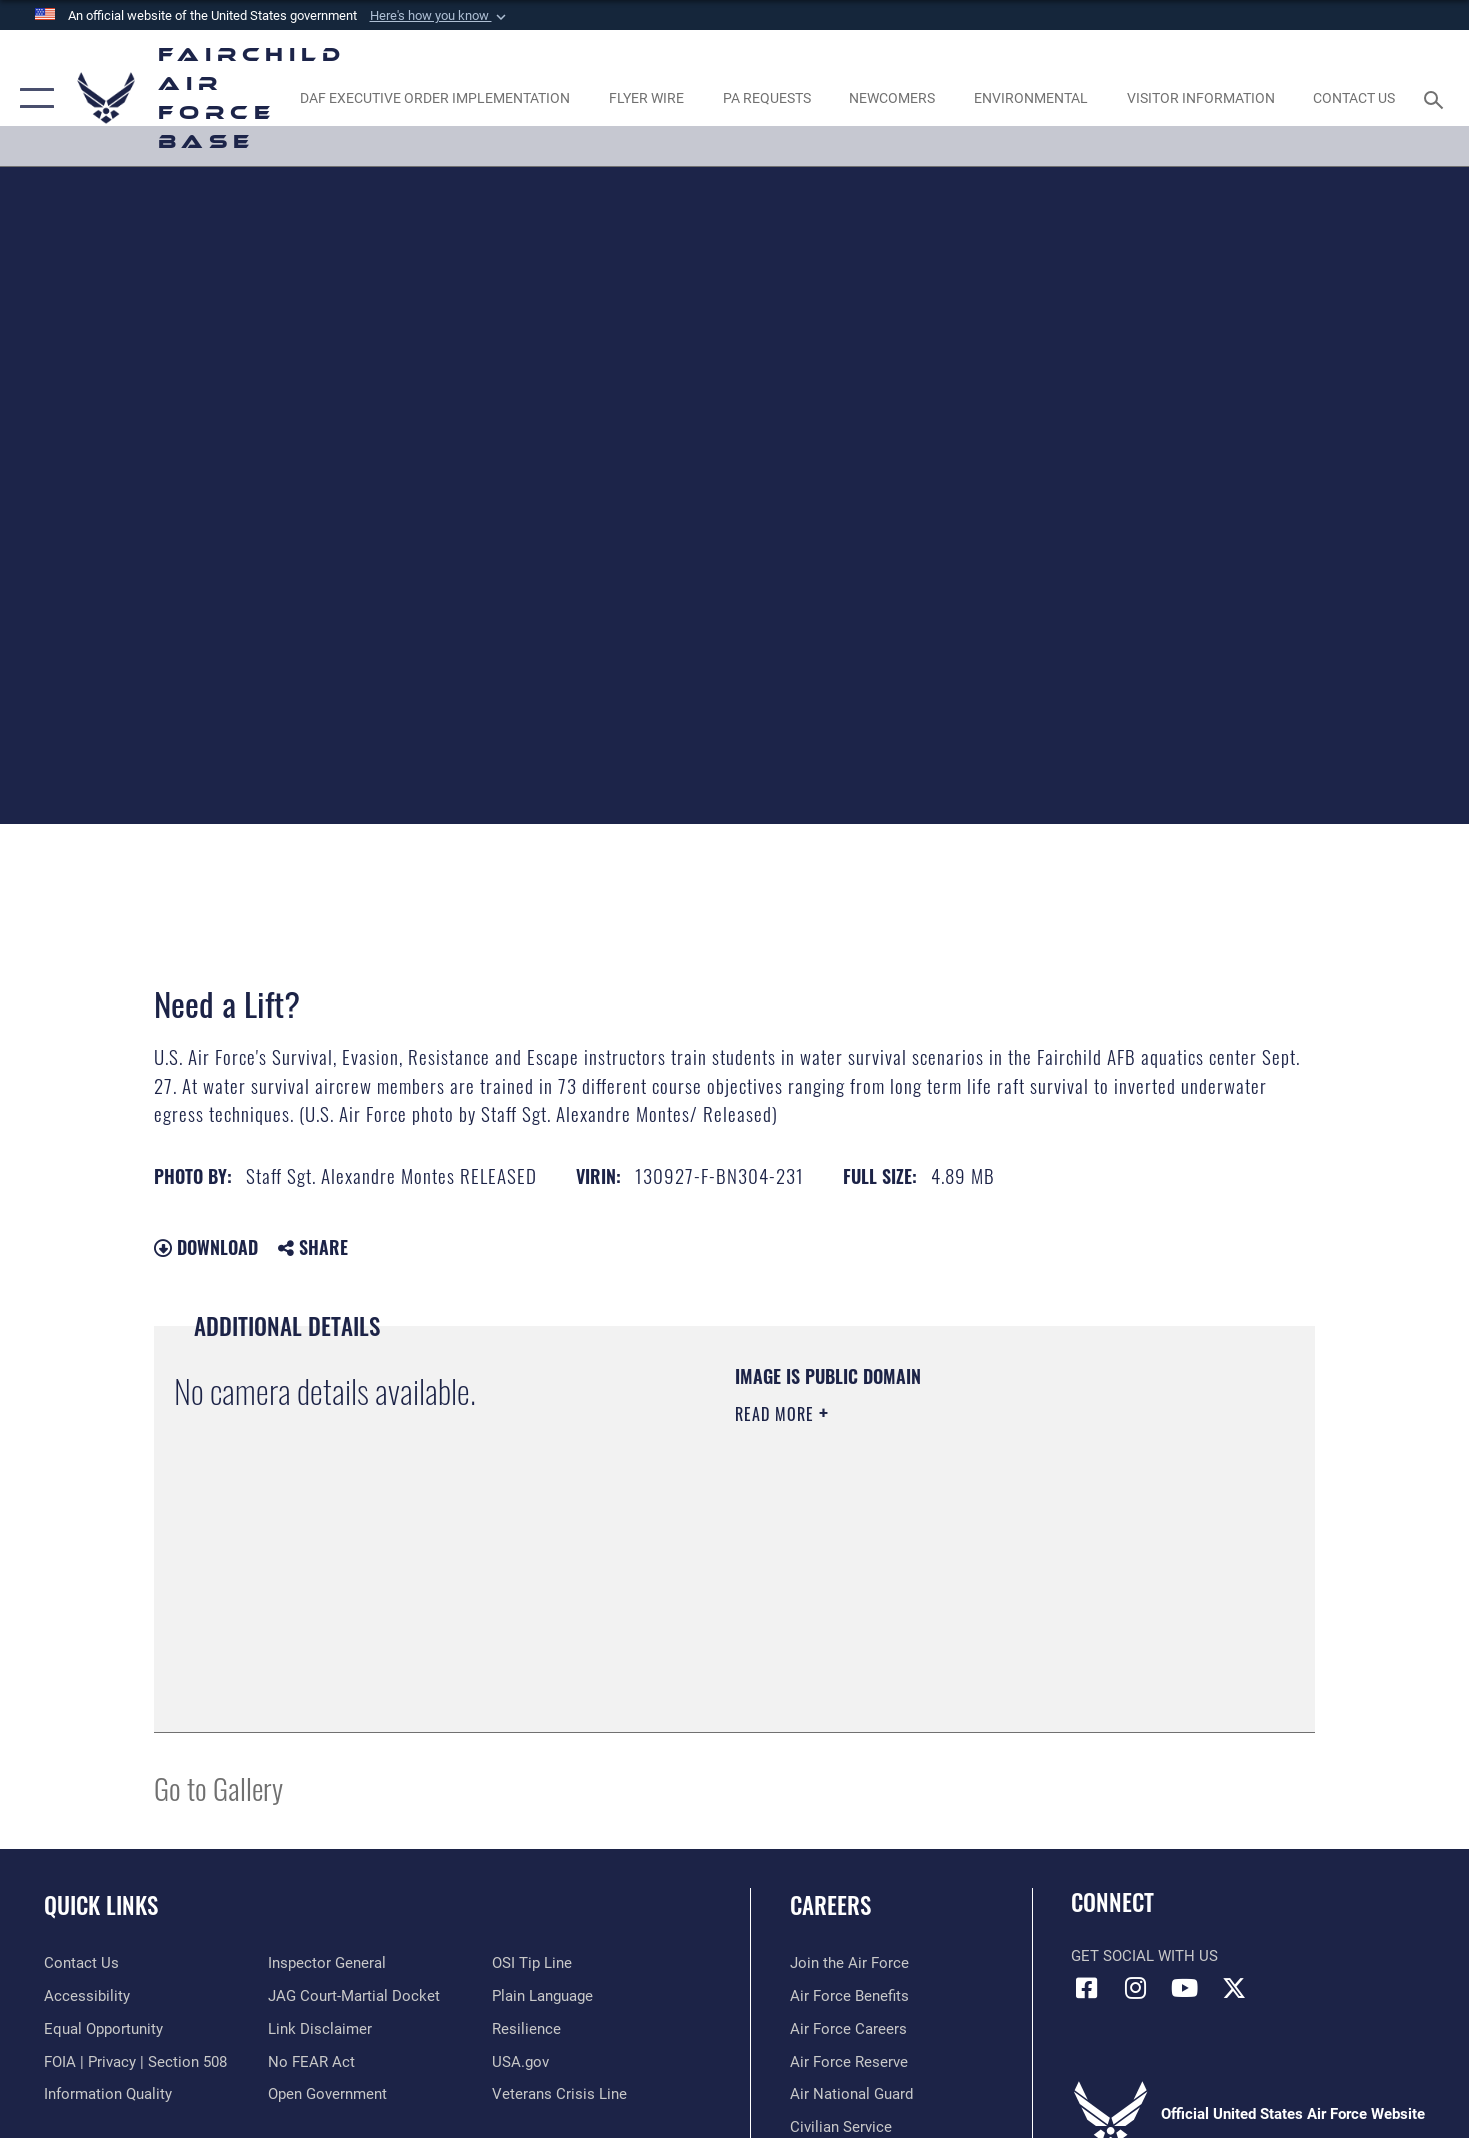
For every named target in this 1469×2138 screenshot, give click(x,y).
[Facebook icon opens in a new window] (1086, 1988)
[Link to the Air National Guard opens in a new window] (851, 2094)
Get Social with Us (1144, 1956)
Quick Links (101, 1905)
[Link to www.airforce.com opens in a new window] (849, 1963)
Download (206, 1247)
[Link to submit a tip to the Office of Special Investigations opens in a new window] (532, 1963)
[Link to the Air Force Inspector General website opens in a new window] (327, 1963)
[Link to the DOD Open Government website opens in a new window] (327, 2094)
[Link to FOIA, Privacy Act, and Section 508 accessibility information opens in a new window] (135, 2062)
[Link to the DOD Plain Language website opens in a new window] (542, 1996)
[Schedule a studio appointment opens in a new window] (766, 97)
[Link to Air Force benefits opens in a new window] (849, 1996)
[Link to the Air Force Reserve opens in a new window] (849, 2062)
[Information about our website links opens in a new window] (320, 2029)
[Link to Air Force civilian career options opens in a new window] (841, 2127)
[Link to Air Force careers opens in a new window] (848, 2029)
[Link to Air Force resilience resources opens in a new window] (526, 2029)
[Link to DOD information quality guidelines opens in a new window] (108, 2094)
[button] (440, 16)
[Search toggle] (1437, 98)
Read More (777, 1414)
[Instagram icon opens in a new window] (1136, 1988)
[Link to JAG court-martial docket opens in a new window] (354, 1996)
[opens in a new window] (435, 97)
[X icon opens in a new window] (1234, 1988)
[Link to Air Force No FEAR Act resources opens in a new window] (311, 2062)
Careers (830, 1905)
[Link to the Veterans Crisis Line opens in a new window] (559, 2094)
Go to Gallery (218, 1787)
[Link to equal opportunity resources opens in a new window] (103, 2029)
